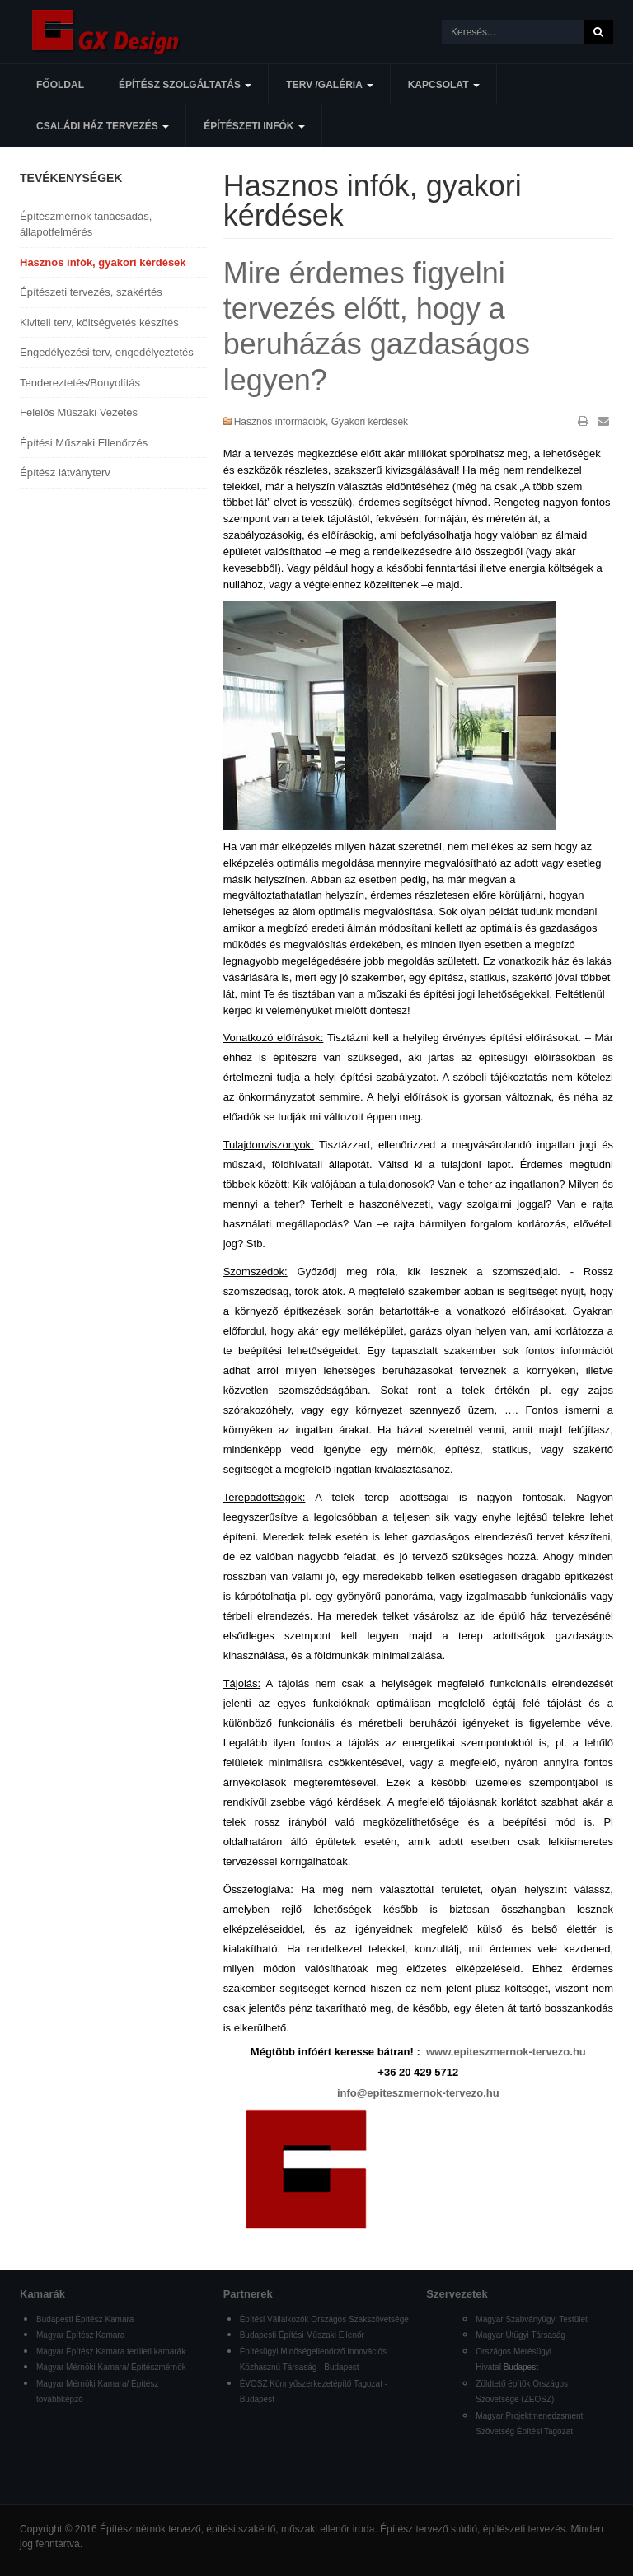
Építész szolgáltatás (185, 85)
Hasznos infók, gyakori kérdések (103, 262)
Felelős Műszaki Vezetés (79, 412)
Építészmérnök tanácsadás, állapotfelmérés (86, 224)
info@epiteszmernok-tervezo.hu (418, 2093)
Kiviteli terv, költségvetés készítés (99, 322)
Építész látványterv (65, 472)
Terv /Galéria (329, 85)
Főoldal (60, 85)
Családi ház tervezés (102, 126)
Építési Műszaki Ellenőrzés (84, 443)
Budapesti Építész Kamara (85, 2319)
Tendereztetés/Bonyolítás (80, 382)
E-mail (603, 421)
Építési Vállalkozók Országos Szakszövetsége (324, 2319)
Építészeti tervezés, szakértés (91, 292)
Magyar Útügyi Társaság (520, 2335)
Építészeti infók (254, 126)
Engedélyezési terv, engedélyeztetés (107, 352)
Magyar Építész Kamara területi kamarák (110, 2351)
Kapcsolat (444, 85)
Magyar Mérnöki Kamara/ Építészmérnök (111, 2367)
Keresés (598, 32)
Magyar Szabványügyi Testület (531, 2319)
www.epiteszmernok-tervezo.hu (506, 2051)
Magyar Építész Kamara (80, 2335)
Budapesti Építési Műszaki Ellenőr (302, 2335)
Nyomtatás (583, 421)
